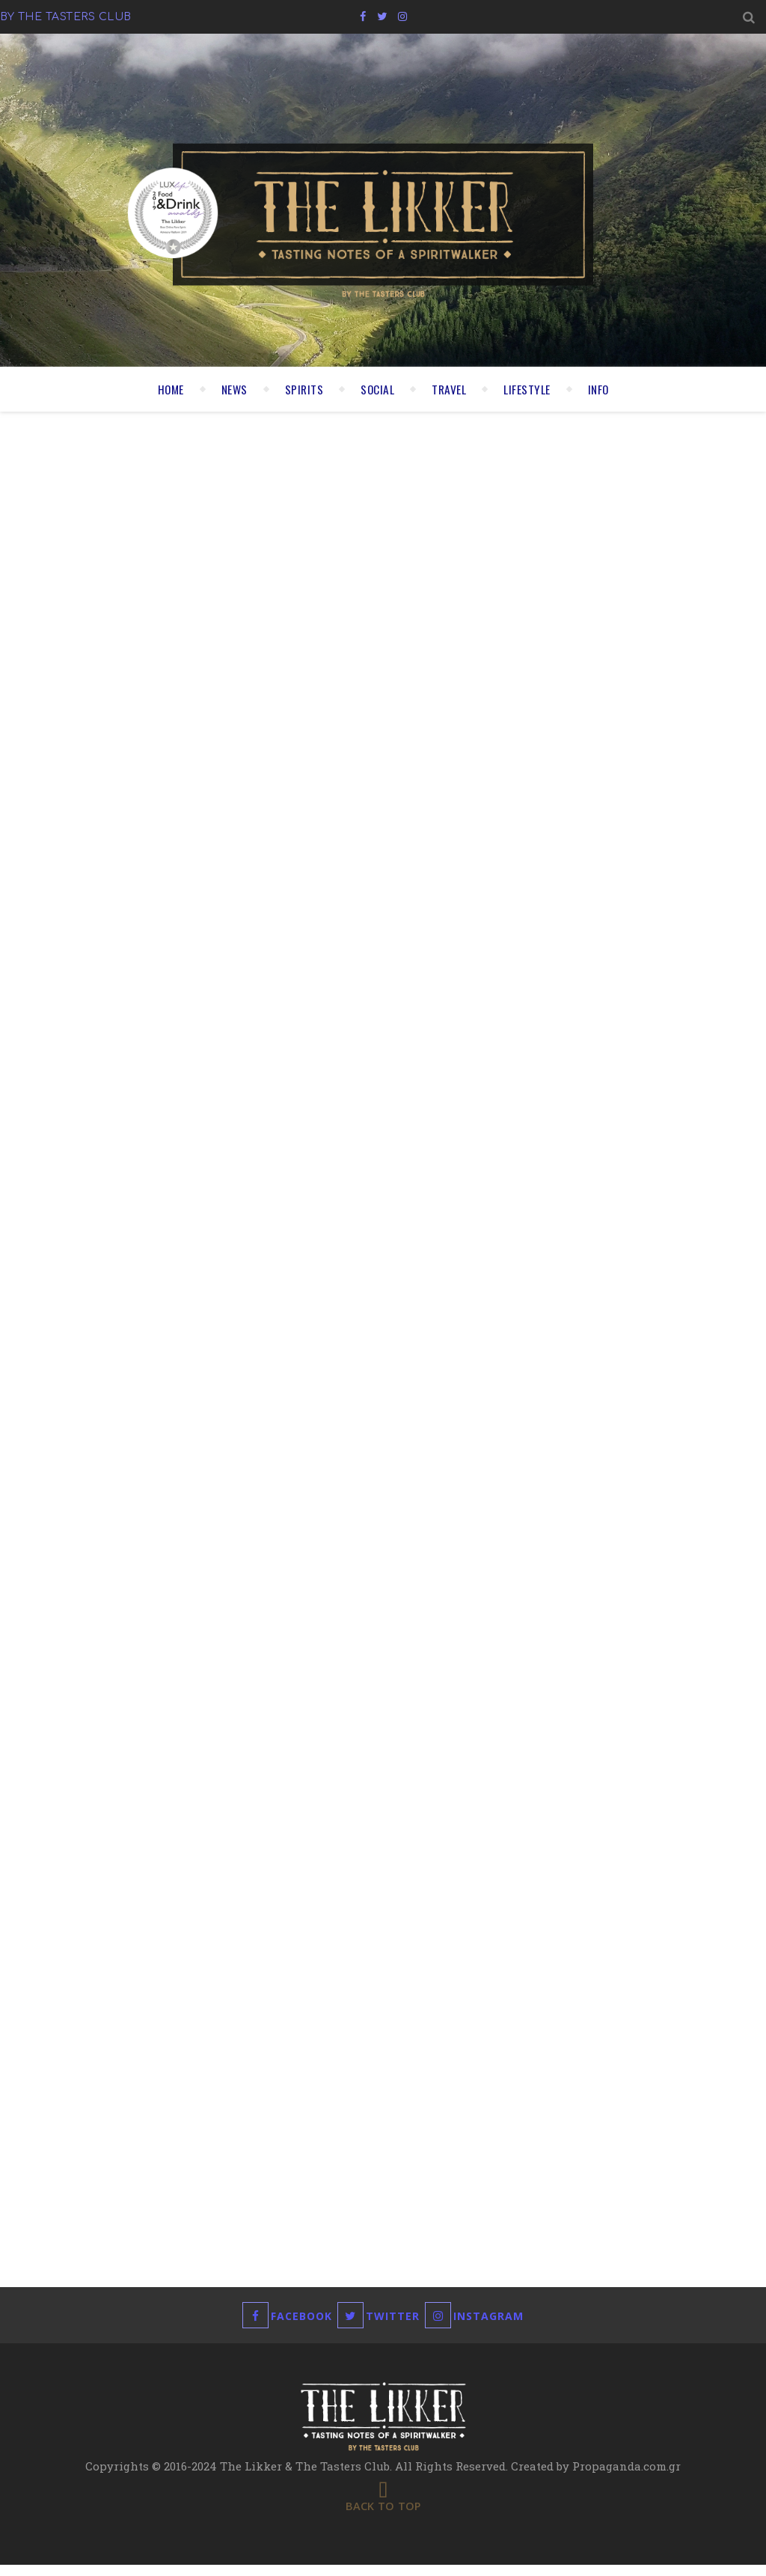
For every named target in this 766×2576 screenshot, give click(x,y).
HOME (165, 389)
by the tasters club (59, 16)
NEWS (230, 389)
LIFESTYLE (530, 389)
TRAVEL (450, 389)
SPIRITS (301, 389)
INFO (603, 389)
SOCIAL (377, 389)
